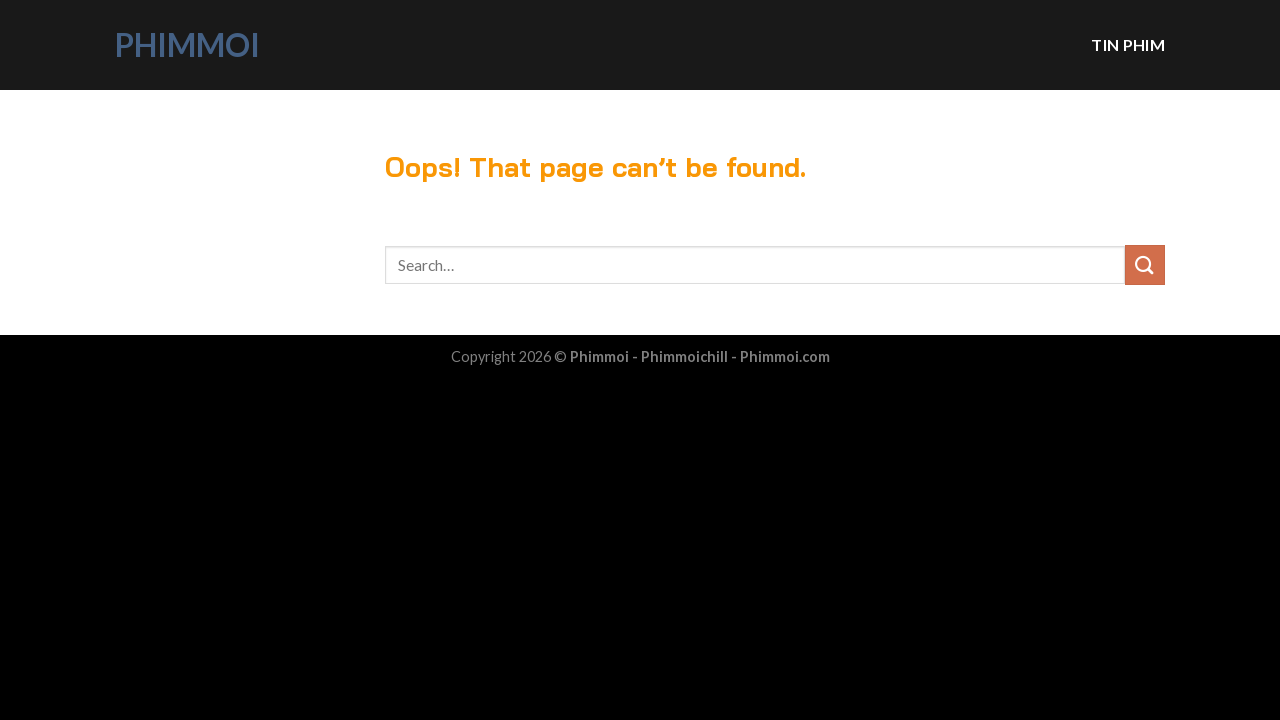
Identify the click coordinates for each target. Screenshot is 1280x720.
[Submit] (1145, 264)
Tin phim (1128, 44)
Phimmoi (187, 45)
